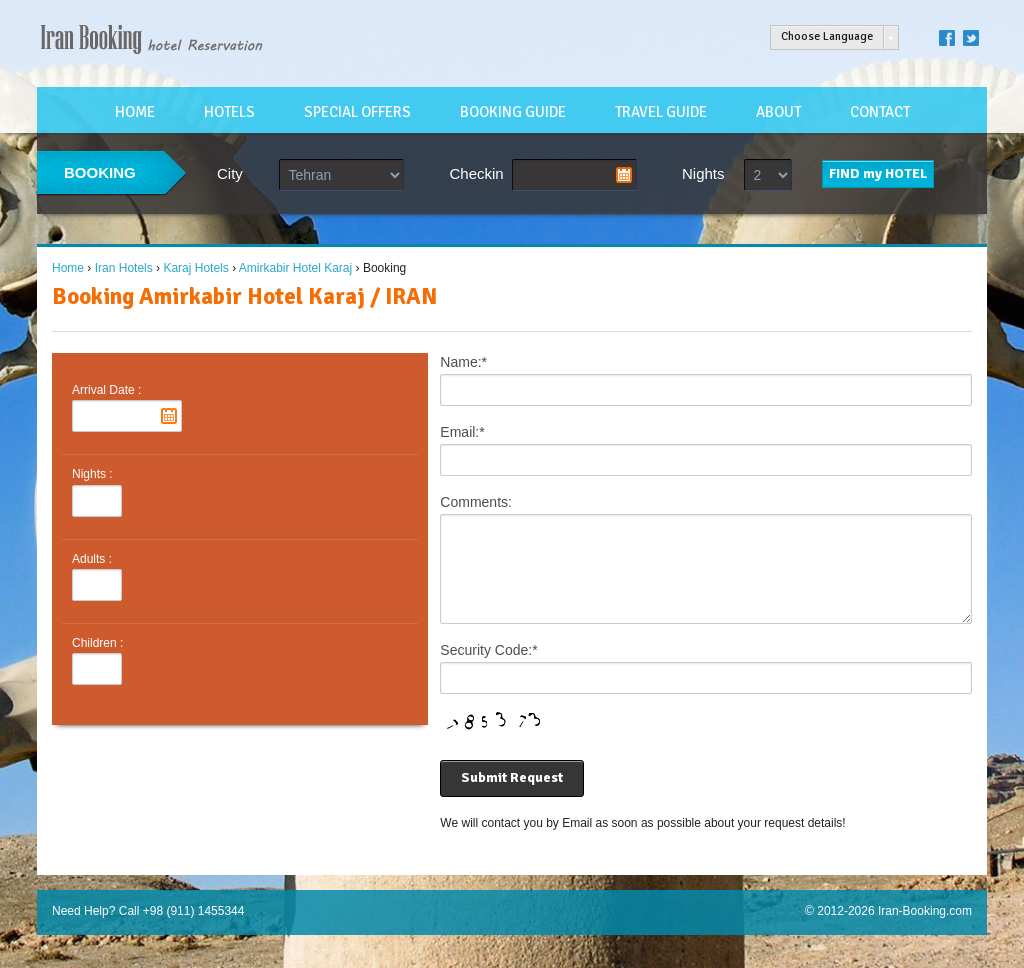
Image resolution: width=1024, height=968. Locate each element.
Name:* (463, 362)
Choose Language (827, 36)
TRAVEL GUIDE (661, 112)
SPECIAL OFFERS (357, 112)
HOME (135, 112)
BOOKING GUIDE (513, 112)
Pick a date (624, 175)
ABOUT (778, 112)
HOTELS (229, 112)
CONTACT (880, 112)
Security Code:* (488, 668)
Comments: (476, 502)
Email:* (462, 432)
